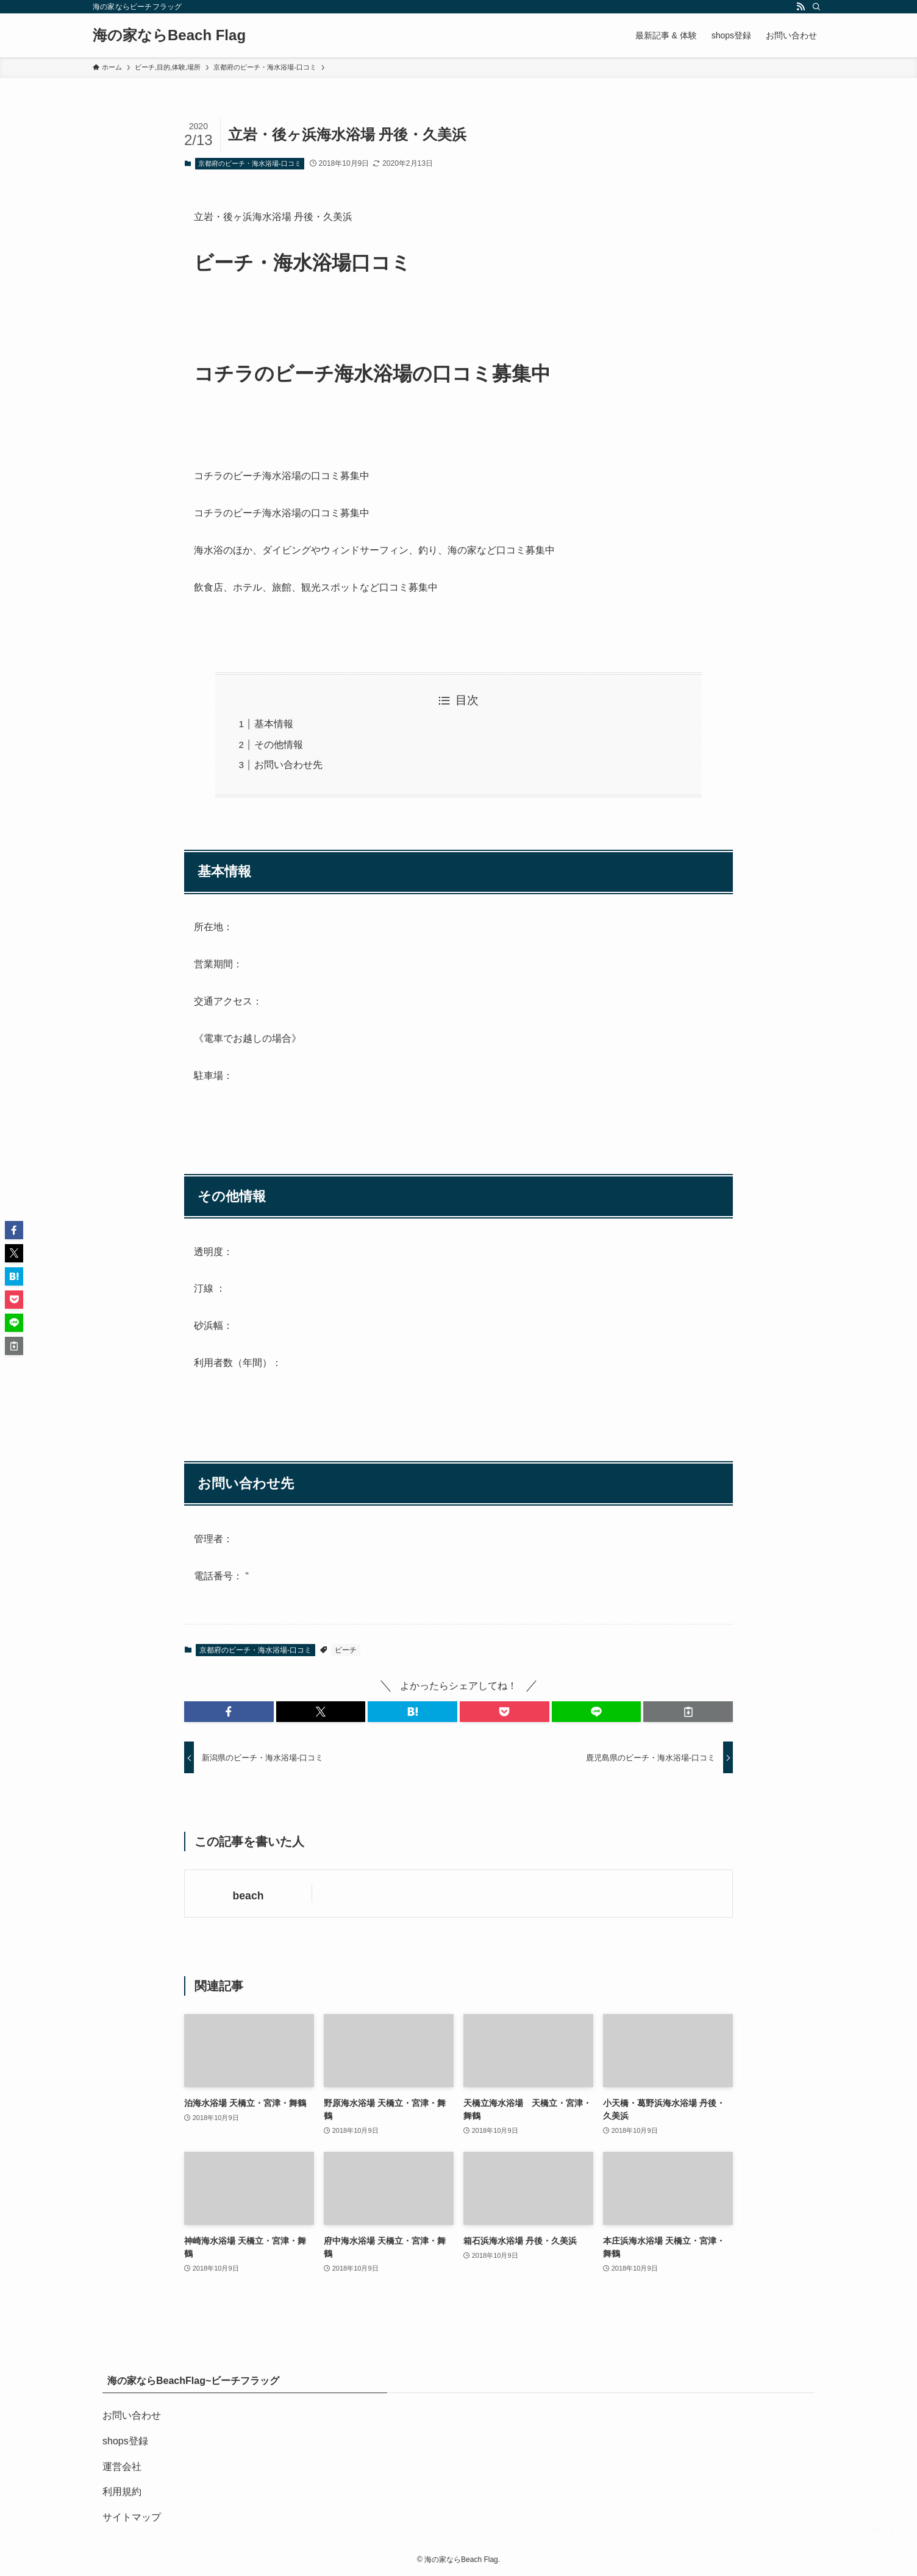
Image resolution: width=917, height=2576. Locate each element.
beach (248, 1896)
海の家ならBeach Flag (169, 35)
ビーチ (346, 1650)
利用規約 (121, 2491)
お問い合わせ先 (288, 765)
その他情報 (278, 744)
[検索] (816, 6)
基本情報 (273, 724)
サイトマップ (131, 2517)
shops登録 (125, 2441)
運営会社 (121, 2466)
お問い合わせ (131, 2415)
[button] (229, 1711)
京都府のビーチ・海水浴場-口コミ (249, 163)
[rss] (800, 6)
